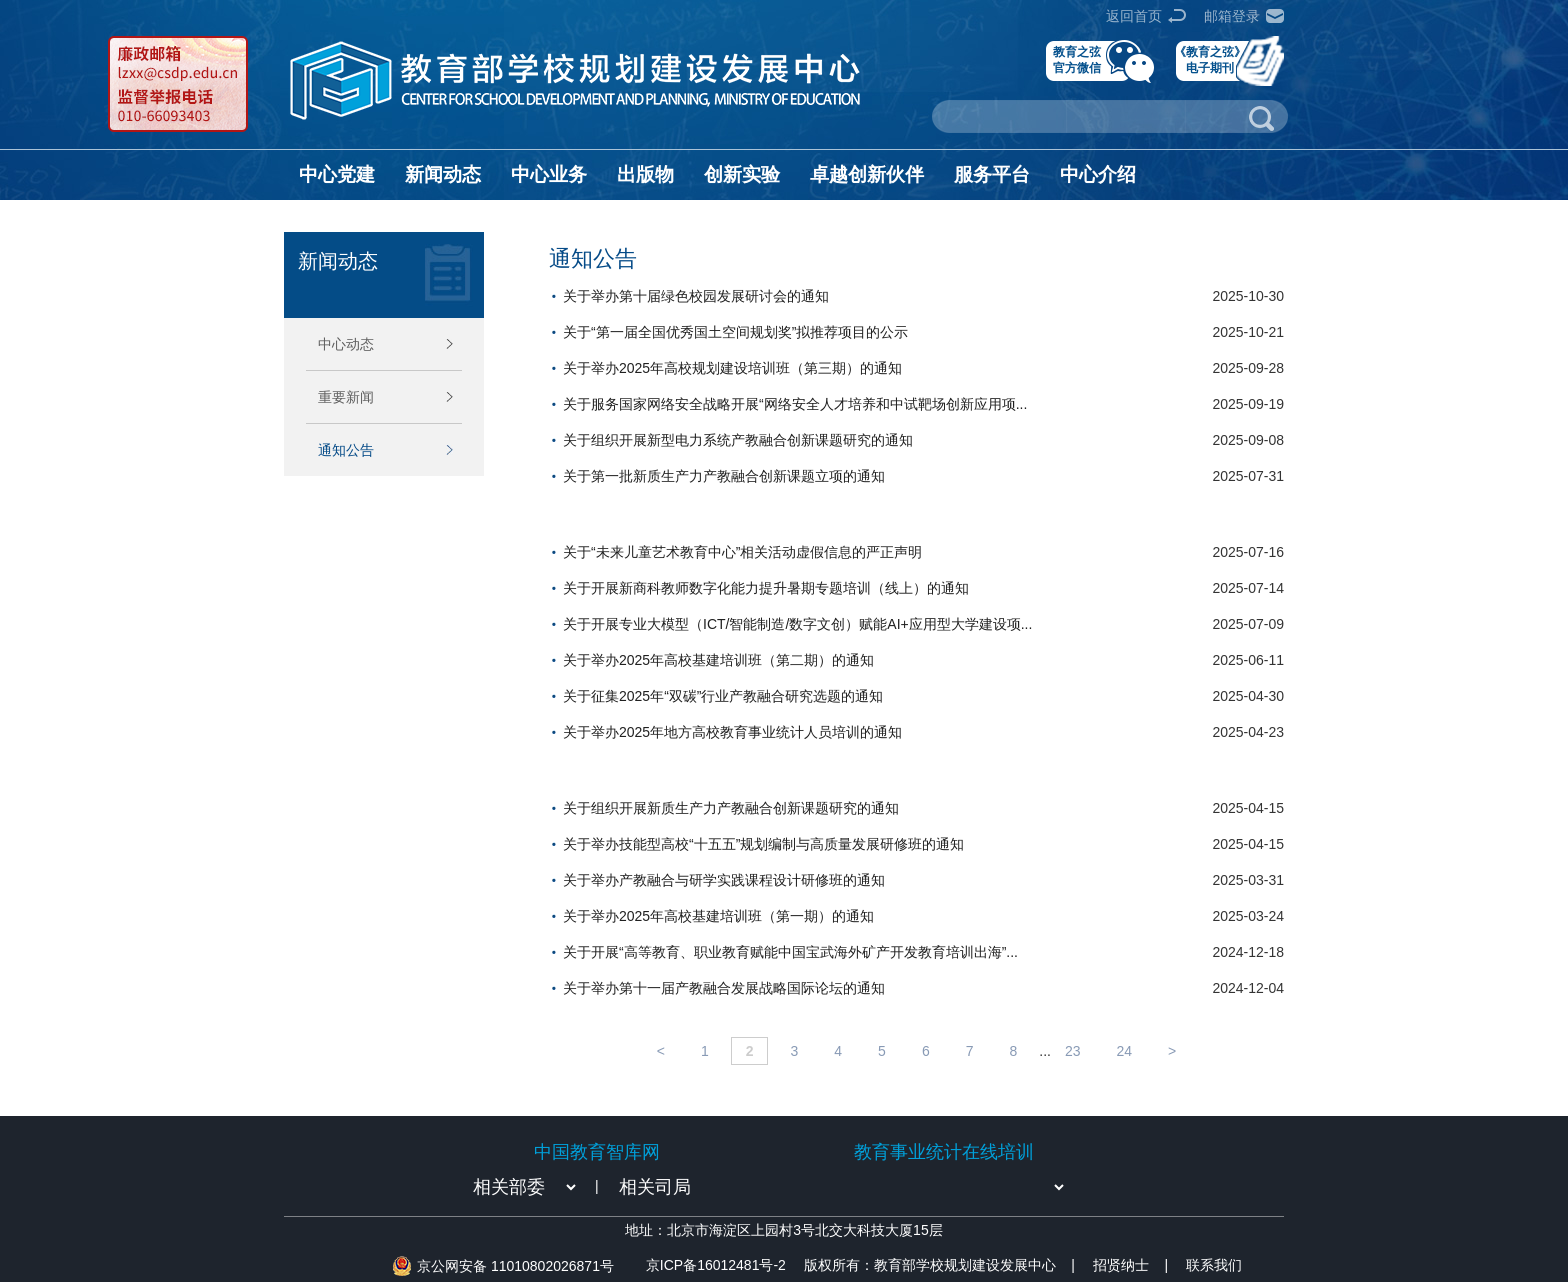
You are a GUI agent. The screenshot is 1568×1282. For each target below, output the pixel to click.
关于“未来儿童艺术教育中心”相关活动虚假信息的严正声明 (742, 552)
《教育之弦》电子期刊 (1210, 59)
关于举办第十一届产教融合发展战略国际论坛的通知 (724, 988)
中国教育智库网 (597, 1152)
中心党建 (337, 174)
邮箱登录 (1232, 16)
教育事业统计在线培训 (944, 1152)
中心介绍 (1098, 174)
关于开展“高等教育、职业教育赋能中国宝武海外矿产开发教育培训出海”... (790, 952)
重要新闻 (346, 397)
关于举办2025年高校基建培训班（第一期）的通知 (718, 916)
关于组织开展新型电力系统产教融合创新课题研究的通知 (738, 440)
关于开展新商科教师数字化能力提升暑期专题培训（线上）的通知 (766, 588)
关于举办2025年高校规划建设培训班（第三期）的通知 (732, 368)
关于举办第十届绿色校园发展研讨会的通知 (696, 296)
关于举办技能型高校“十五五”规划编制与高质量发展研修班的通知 (763, 844)
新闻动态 (443, 174)
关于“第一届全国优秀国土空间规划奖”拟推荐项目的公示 (735, 332)
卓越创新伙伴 (867, 174)
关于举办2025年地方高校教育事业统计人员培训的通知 (732, 732)
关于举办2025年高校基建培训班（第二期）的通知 (718, 660)
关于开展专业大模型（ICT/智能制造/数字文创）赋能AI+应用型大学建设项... (797, 624)
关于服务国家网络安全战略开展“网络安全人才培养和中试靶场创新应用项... (795, 404)
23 (1073, 1051)
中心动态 (346, 344)
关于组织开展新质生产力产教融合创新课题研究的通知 (731, 808)
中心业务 (549, 174)
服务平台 (992, 174)
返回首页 (1134, 16)
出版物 (645, 174)
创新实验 (742, 174)
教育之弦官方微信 (1077, 59)
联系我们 (1214, 1265)
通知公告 (346, 450)
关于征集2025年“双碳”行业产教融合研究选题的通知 (723, 696)
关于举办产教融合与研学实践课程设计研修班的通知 (724, 880)
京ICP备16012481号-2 (716, 1265)
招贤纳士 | (1130, 1265)
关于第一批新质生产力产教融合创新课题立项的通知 (724, 476)
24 (1125, 1051)
